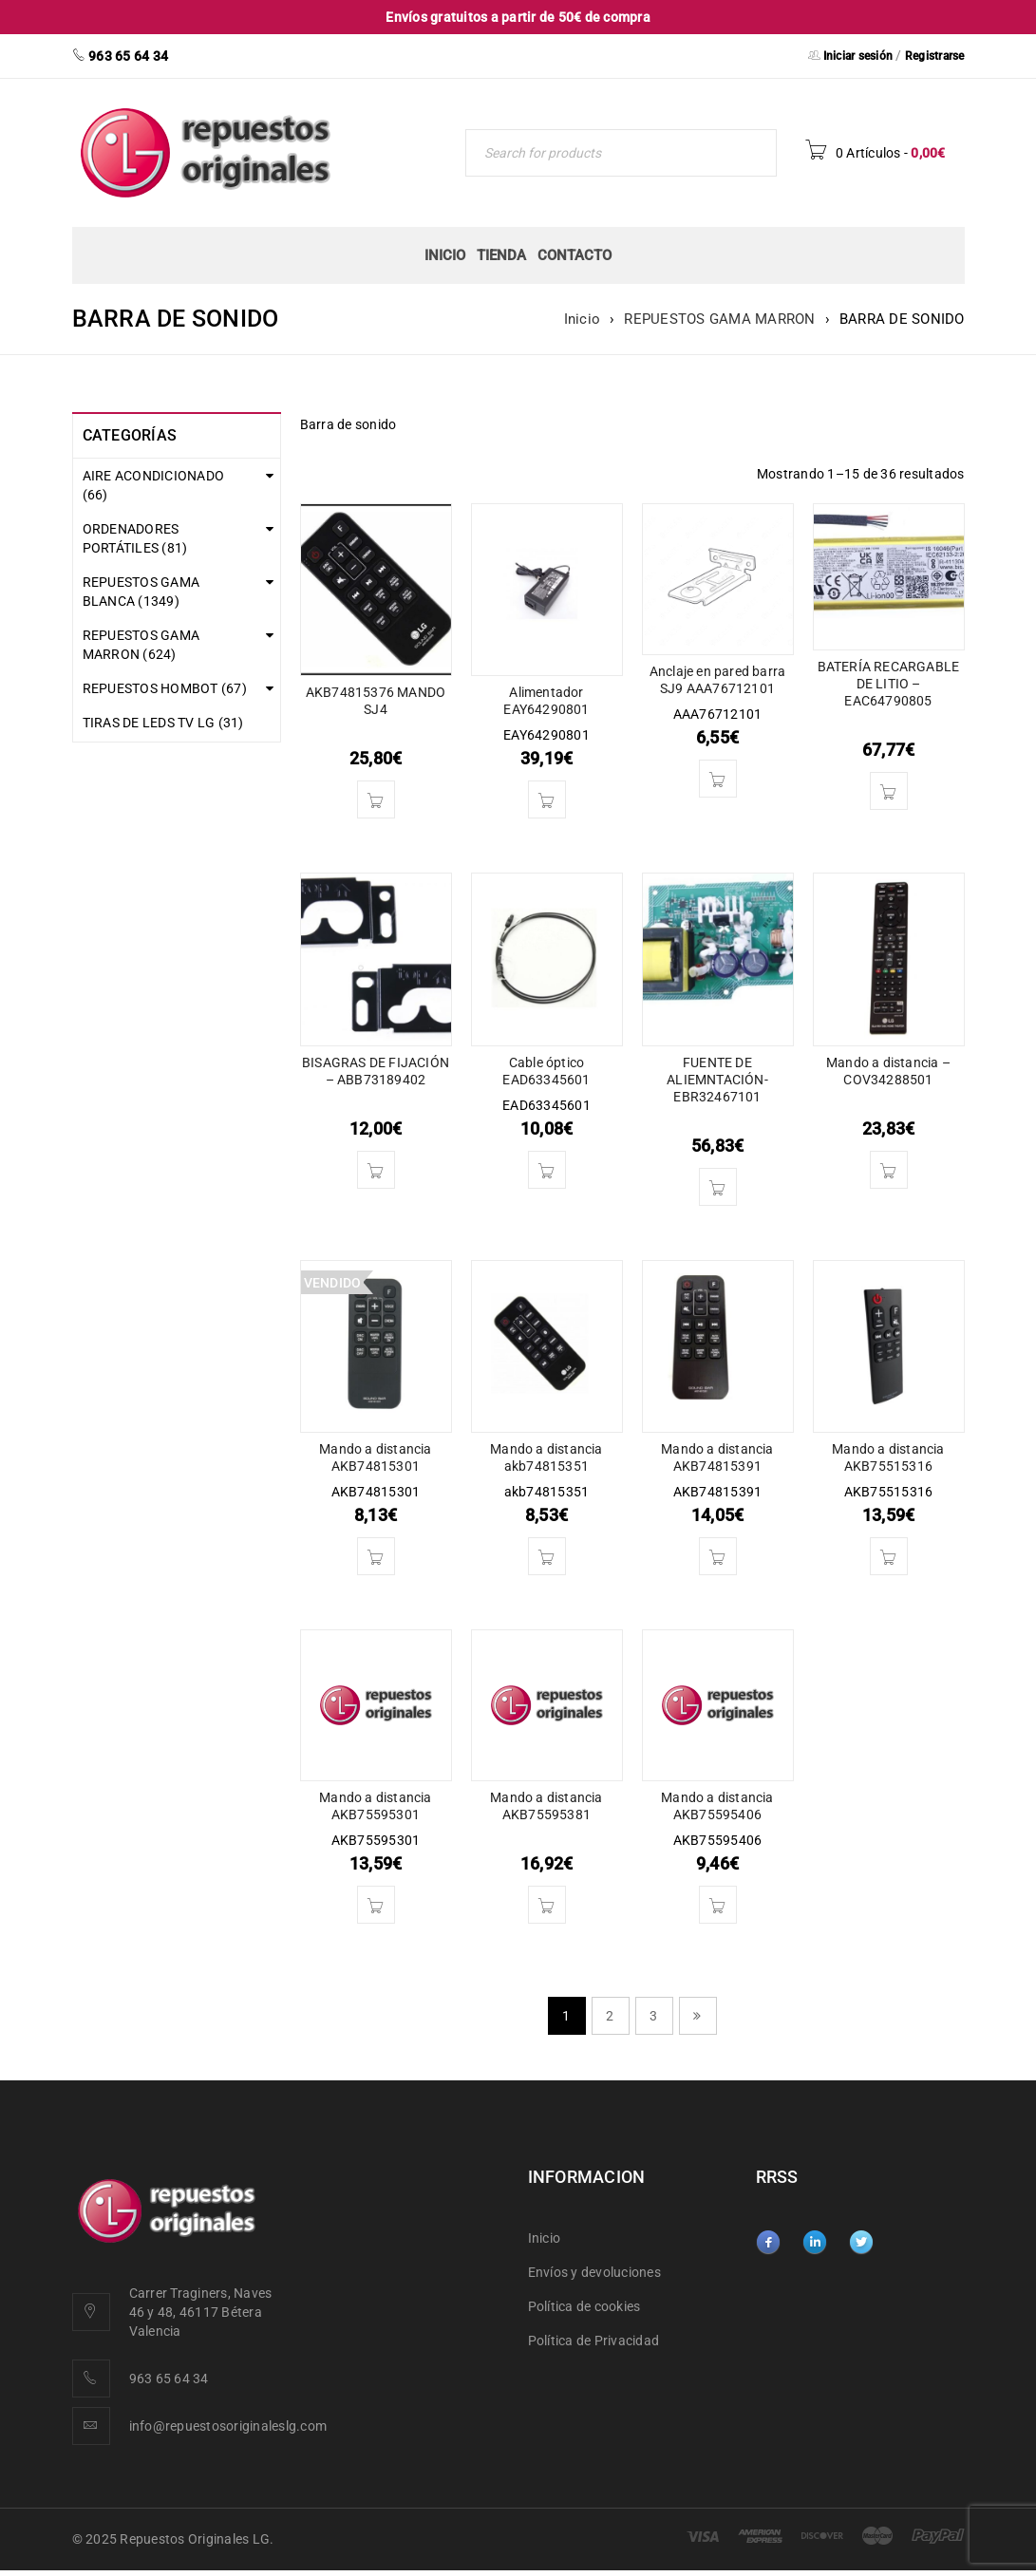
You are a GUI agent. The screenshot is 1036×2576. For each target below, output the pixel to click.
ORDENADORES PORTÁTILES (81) (135, 538)
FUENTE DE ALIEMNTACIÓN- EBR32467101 (717, 1079)
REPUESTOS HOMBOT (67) (165, 695)
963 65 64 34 (169, 2378)
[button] (376, 799)
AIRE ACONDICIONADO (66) (154, 485)
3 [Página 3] (653, 2015)
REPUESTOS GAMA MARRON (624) (141, 645)
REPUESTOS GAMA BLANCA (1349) (141, 591)
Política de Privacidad (594, 2340)
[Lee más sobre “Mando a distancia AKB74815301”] (376, 1556)
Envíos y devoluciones (594, 2272)
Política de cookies (584, 2306)
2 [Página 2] (609, 2015)
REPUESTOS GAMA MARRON (719, 319)
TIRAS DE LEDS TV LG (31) (163, 729)
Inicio (582, 319)
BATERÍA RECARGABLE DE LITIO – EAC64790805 (889, 683)
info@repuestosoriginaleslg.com (228, 2426)
